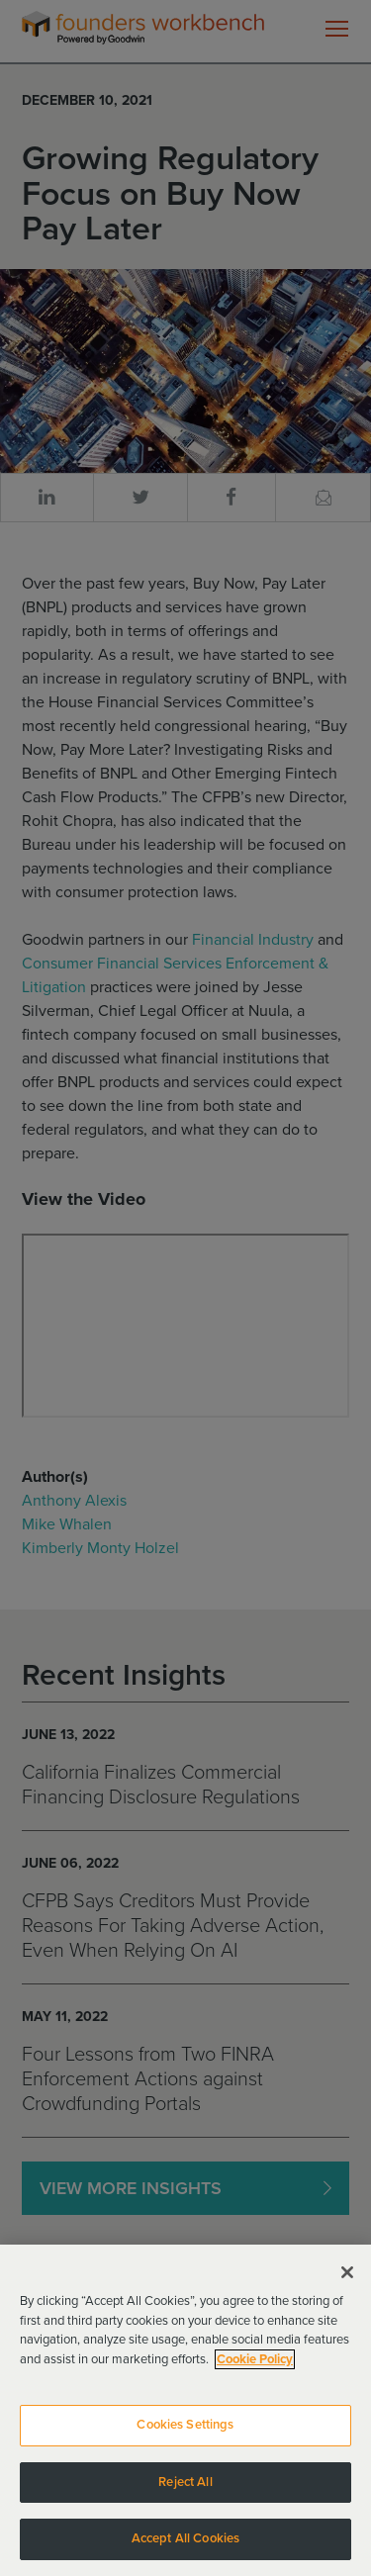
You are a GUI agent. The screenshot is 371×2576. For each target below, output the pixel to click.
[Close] (347, 2284)
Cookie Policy (255, 2370)
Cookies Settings (185, 2436)
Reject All (185, 2493)
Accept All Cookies (185, 2550)
